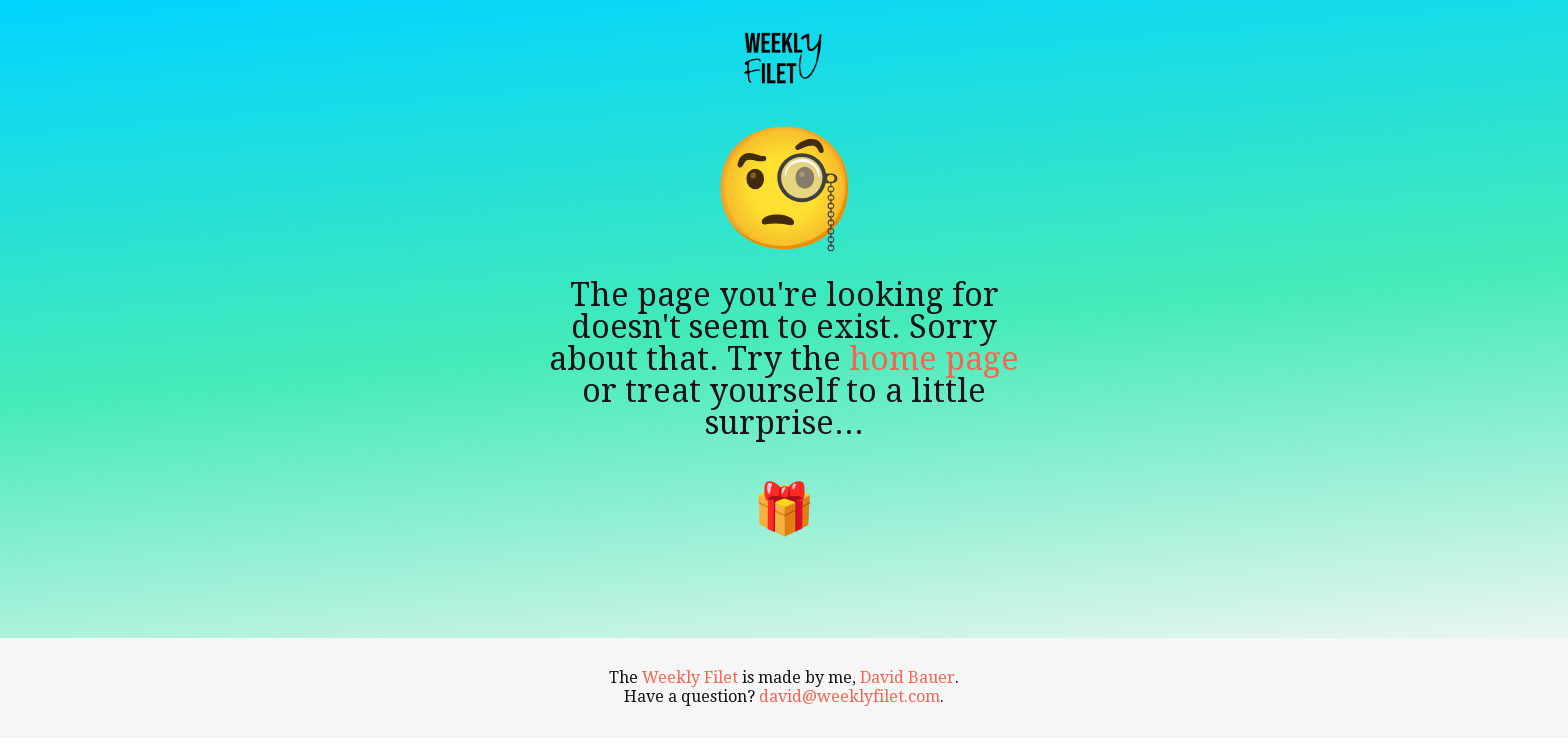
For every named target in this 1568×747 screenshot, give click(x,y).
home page (934, 359)
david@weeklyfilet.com (849, 696)
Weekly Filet (690, 677)
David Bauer (907, 677)
